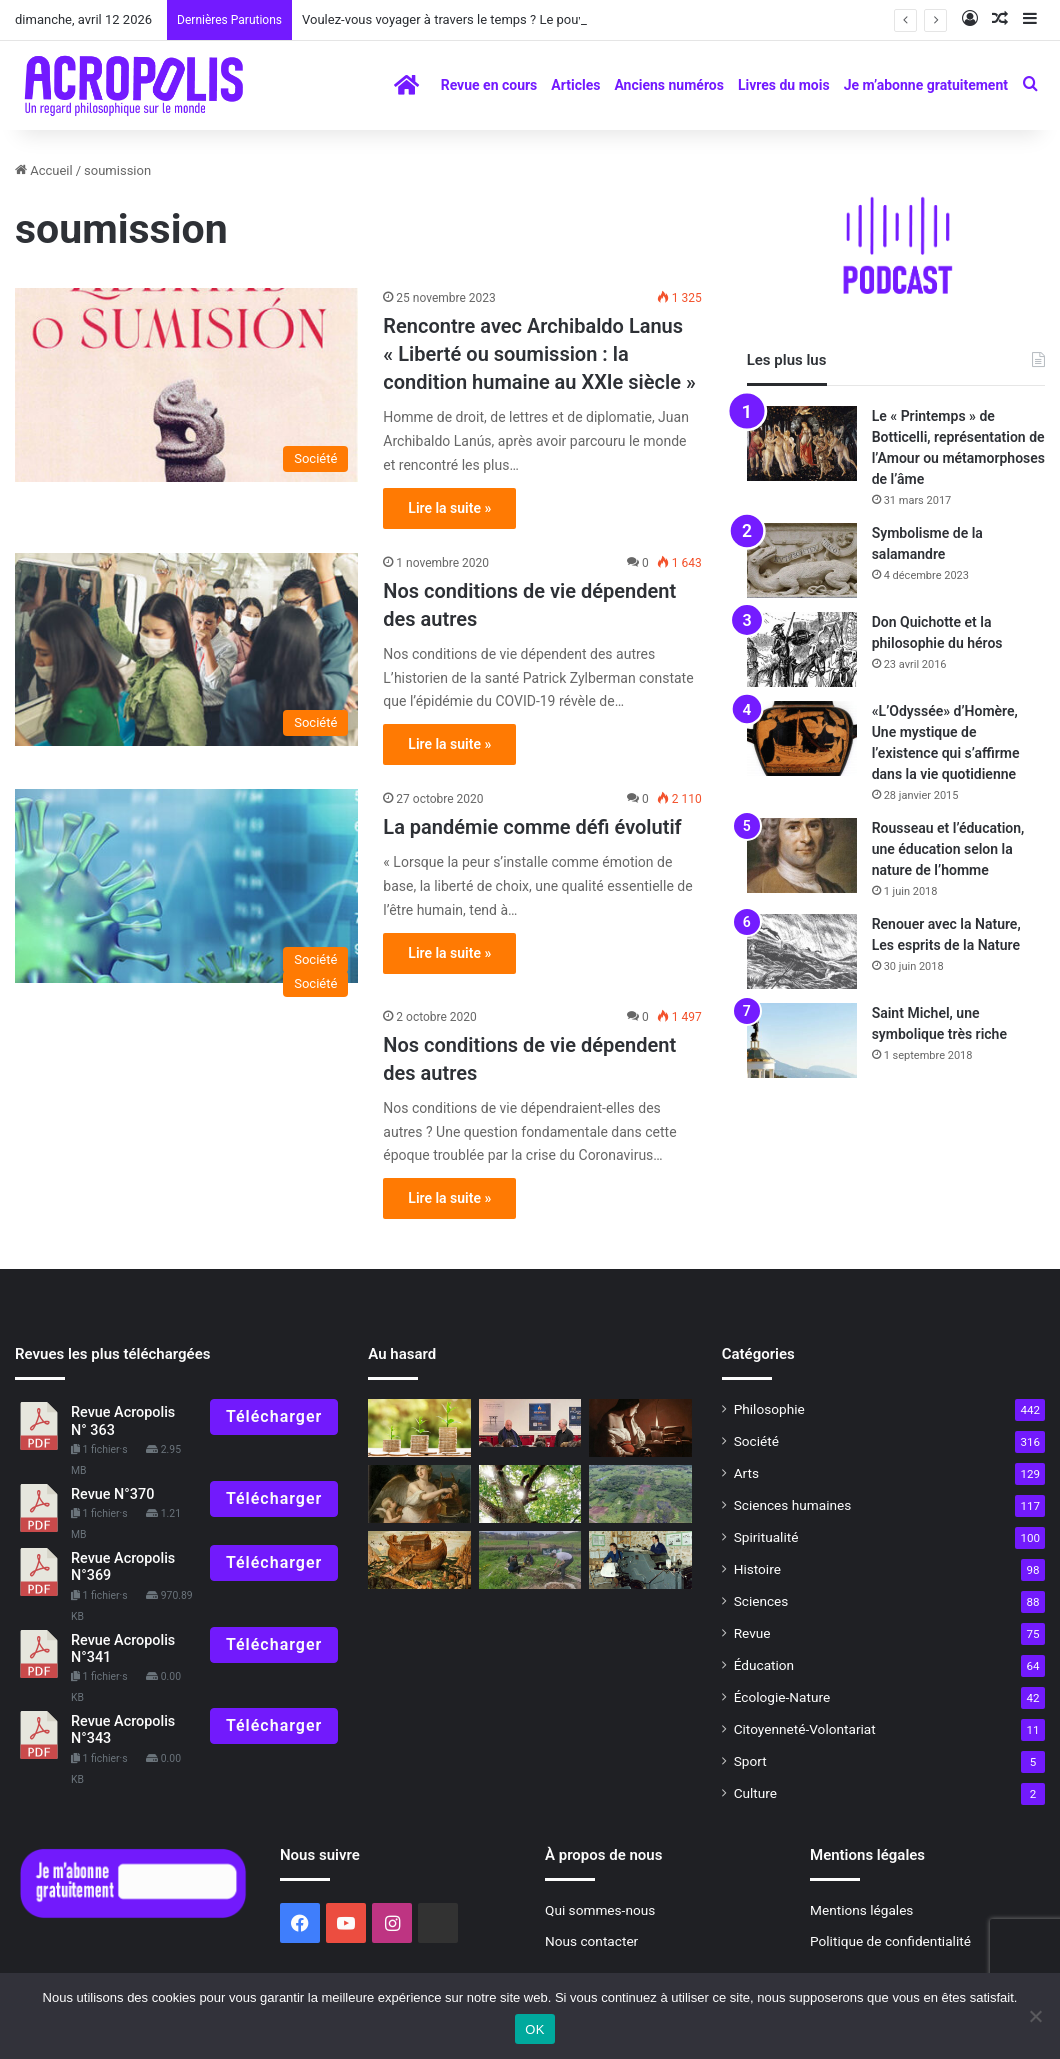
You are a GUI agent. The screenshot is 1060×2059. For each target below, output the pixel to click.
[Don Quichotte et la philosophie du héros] (802, 649)
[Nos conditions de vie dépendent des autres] (186, 650)
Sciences (761, 1601)
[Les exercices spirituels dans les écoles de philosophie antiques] (640, 1428)
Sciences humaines (793, 1505)
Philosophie (769, 1409)
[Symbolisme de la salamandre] (802, 560)
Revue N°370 (112, 1494)
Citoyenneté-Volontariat (805, 1729)
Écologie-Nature (782, 1697)
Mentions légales (861, 1910)
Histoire (757, 1569)
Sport (750, 1761)
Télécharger (274, 1416)
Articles (575, 85)
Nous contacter (591, 1941)
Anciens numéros (669, 85)
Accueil (44, 170)
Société (756, 1441)
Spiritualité (766, 1537)
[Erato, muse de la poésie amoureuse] (419, 1494)
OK (534, 2029)
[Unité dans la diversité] (419, 1428)
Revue (752, 1633)
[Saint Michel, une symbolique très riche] (802, 1040)
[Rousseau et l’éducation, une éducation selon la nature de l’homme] (802, 855)
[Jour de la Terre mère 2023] (530, 1560)
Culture (755, 1793)
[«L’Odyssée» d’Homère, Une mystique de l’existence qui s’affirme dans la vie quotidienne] (802, 738)
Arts (746, 1473)
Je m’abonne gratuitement (926, 85)
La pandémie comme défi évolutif (532, 827)
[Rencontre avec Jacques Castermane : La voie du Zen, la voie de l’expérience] (530, 1423)
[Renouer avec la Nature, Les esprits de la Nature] (802, 951)
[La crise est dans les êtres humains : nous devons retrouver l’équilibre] (530, 1494)
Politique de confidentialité (890, 1941)
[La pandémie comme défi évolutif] (186, 886)
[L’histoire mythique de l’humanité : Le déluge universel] (419, 1560)
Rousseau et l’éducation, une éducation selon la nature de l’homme (948, 849)
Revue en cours (489, 85)
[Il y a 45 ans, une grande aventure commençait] (640, 1560)
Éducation (764, 1665)
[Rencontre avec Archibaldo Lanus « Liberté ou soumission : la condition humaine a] (186, 385)
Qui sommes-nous (600, 1910)
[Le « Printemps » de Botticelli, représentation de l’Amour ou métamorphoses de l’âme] (802, 443)
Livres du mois (784, 85)
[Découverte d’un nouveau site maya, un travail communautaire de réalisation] (640, 1494)
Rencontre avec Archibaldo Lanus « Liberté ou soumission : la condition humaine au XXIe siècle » (541, 354)
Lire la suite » (449, 508)
